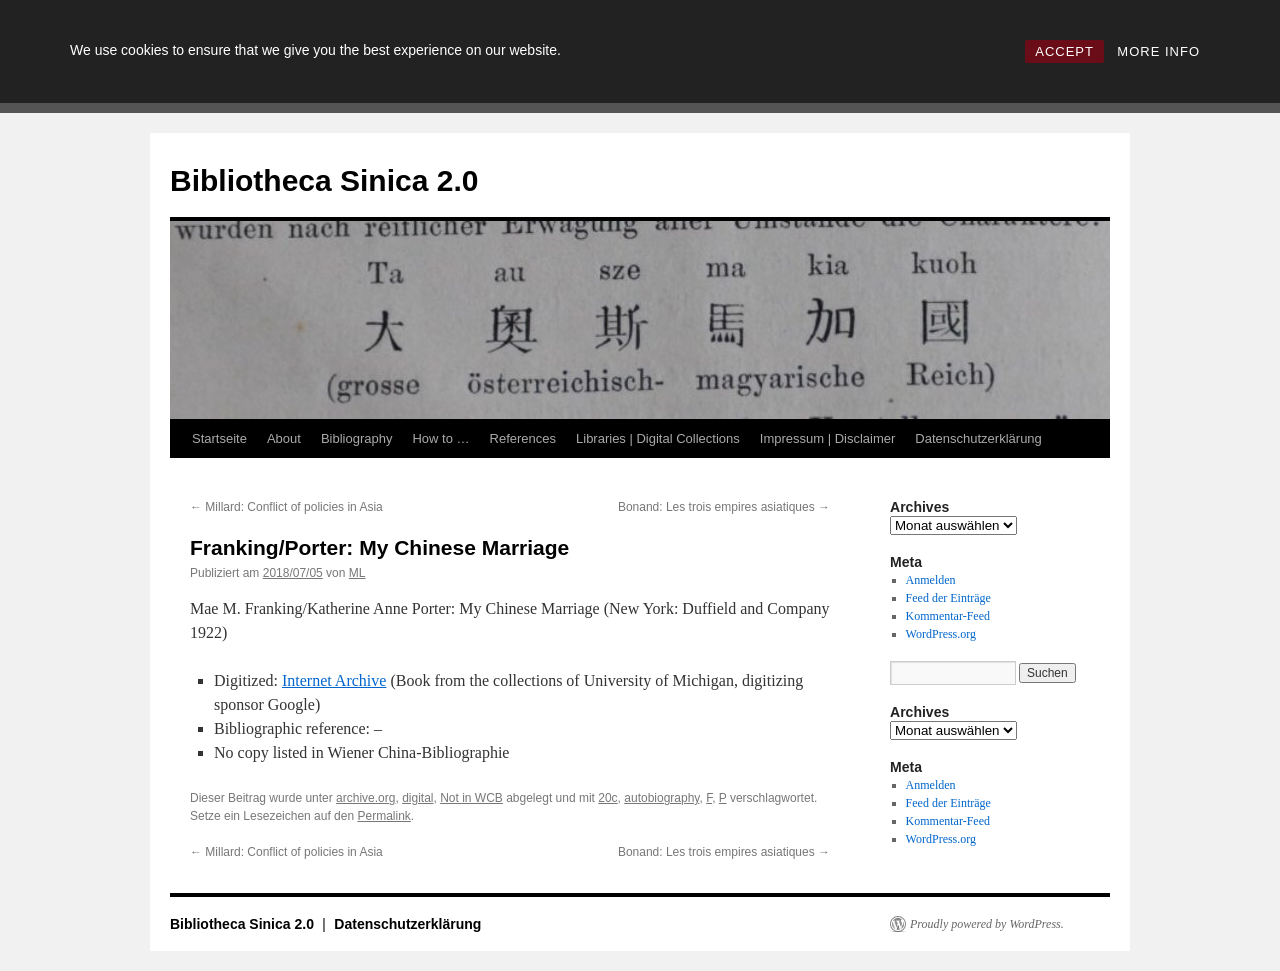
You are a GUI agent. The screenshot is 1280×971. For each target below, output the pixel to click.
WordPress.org (941, 634)
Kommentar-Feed (948, 616)
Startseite (219, 438)
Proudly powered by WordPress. (987, 924)
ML (357, 573)
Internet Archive (334, 680)
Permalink (383, 816)
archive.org (365, 798)
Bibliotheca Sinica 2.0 (324, 180)
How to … (440, 438)
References (523, 438)
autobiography (661, 798)
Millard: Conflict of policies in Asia (286, 507)
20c (607, 798)
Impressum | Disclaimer (828, 438)
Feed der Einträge (948, 598)
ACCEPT (1064, 51)
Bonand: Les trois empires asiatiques (724, 507)
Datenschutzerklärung (978, 438)
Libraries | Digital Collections (658, 438)
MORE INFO (1158, 51)
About (284, 438)
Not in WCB (471, 798)
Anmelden (931, 580)
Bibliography (357, 438)
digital (417, 798)
